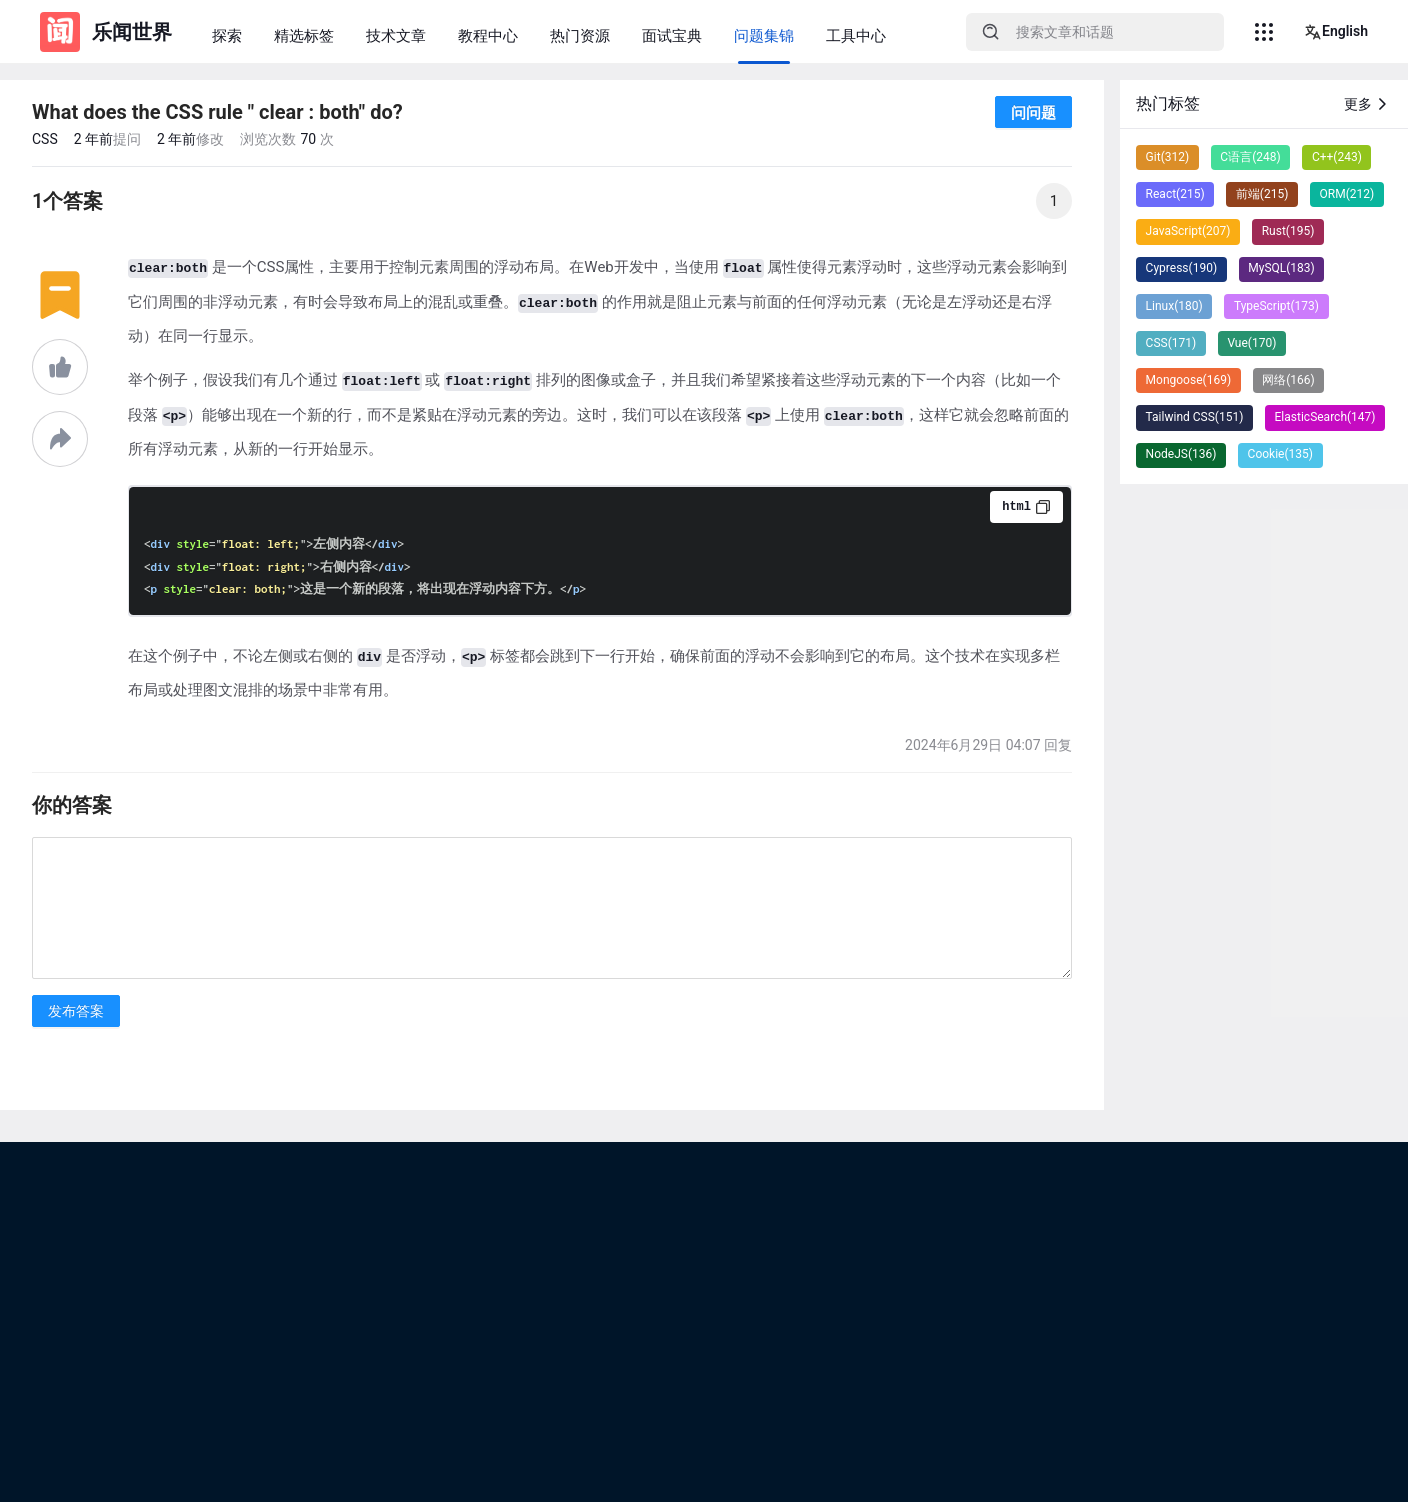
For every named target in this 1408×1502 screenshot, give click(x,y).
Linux (1174, 306)
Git (1168, 157)
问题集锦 (764, 36)
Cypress (1181, 268)
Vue (1251, 343)
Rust (1288, 231)
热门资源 (580, 36)
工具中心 (856, 36)
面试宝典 (672, 36)
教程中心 (488, 36)
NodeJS (1181, 454)
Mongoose (1188, 380)
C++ (1337, 157)
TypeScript (1276, 306)
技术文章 (396, 36)
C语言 (1250, 157)
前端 (1262, 194)
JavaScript (1188, 231)
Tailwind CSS (1195, 417)
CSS (45, 139)
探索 (227, 36)
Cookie (1280, 454)
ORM (1347, 194)
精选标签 (304, 36)
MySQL (1281, 268)
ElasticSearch (1325, 417)
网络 (1288, 380)
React (1175, 194)
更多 (1368, 104)
